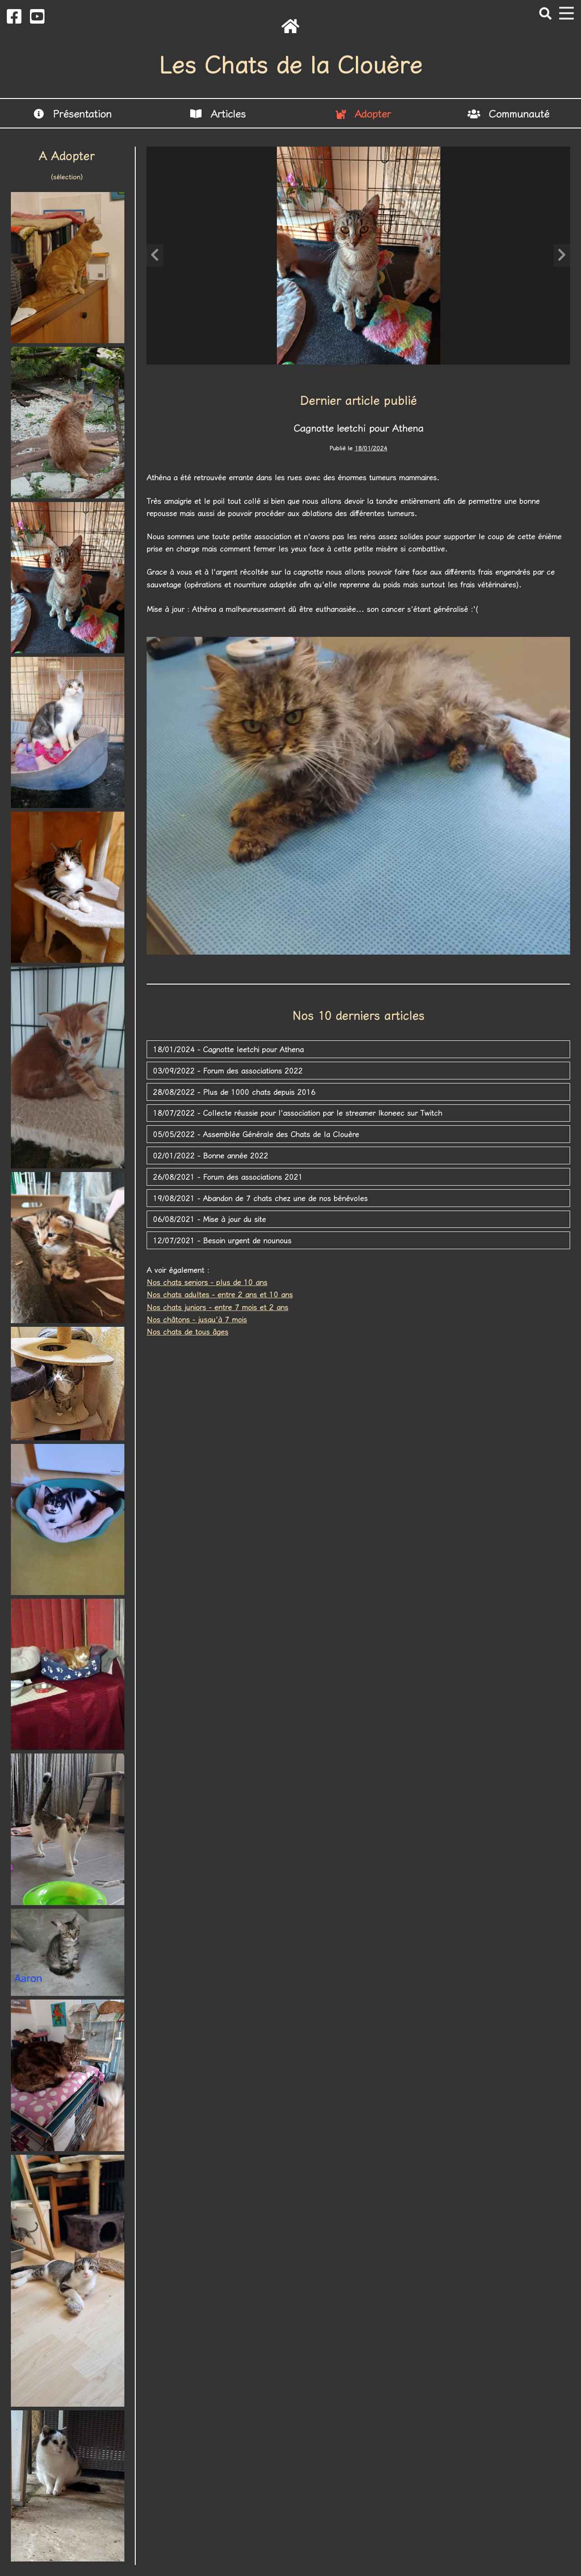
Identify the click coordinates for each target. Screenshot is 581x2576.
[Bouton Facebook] (14, 15)
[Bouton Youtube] (37, 15)
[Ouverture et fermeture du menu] (566, 13)
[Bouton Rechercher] (545, 13)
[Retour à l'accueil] (290, 26)
